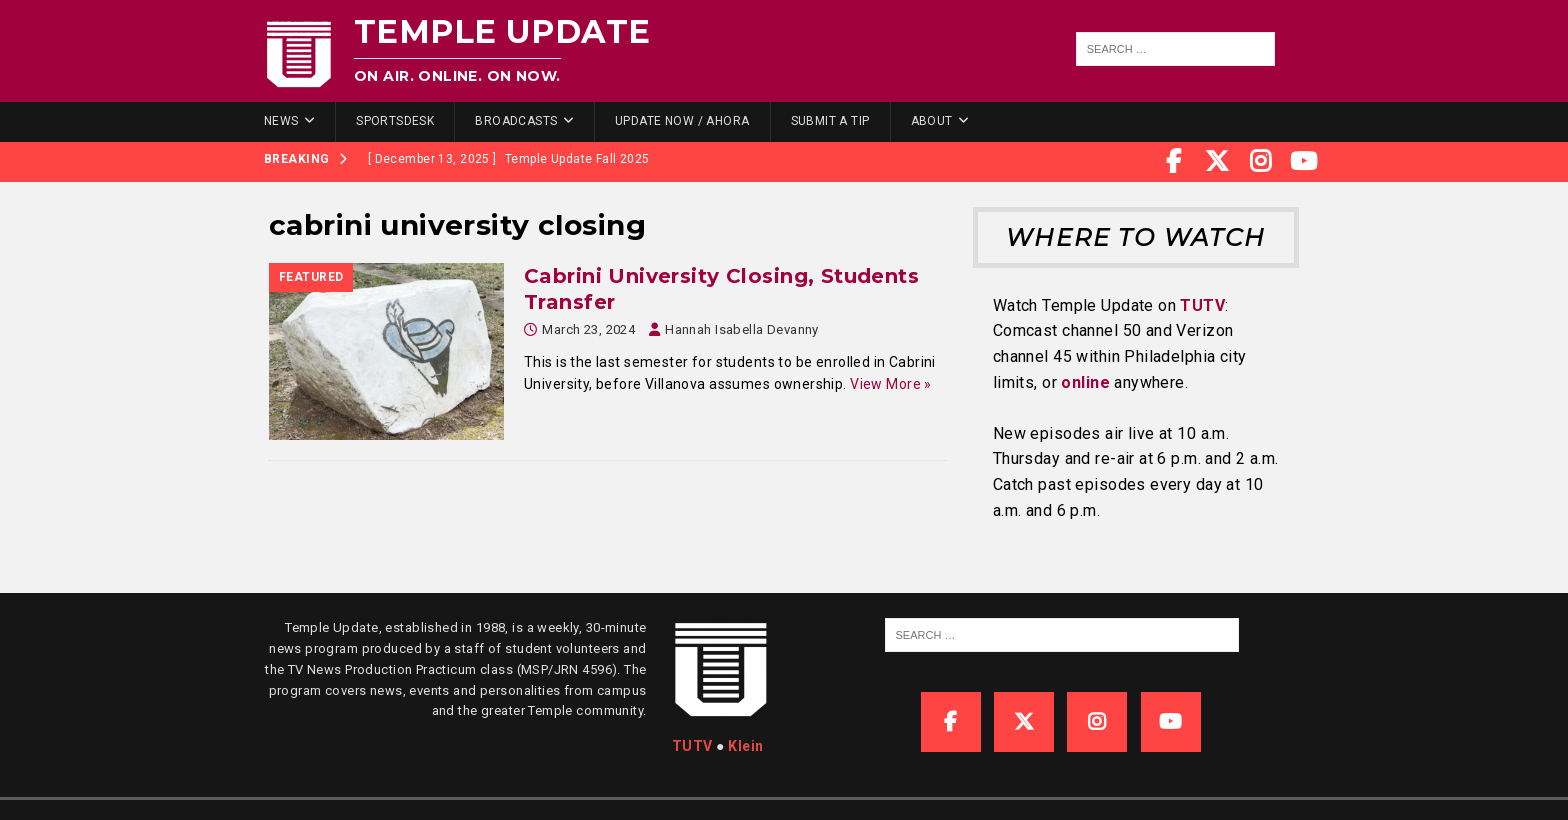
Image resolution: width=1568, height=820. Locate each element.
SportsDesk (395, 121)
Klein (745, 746)
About (932, 121)
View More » (891, 384)
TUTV (1202, 305)
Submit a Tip (830, 121)
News (281, 121)
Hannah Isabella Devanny (742, 329)
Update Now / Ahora (682, 121)
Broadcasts (516, 121)
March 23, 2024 (588, 329)
